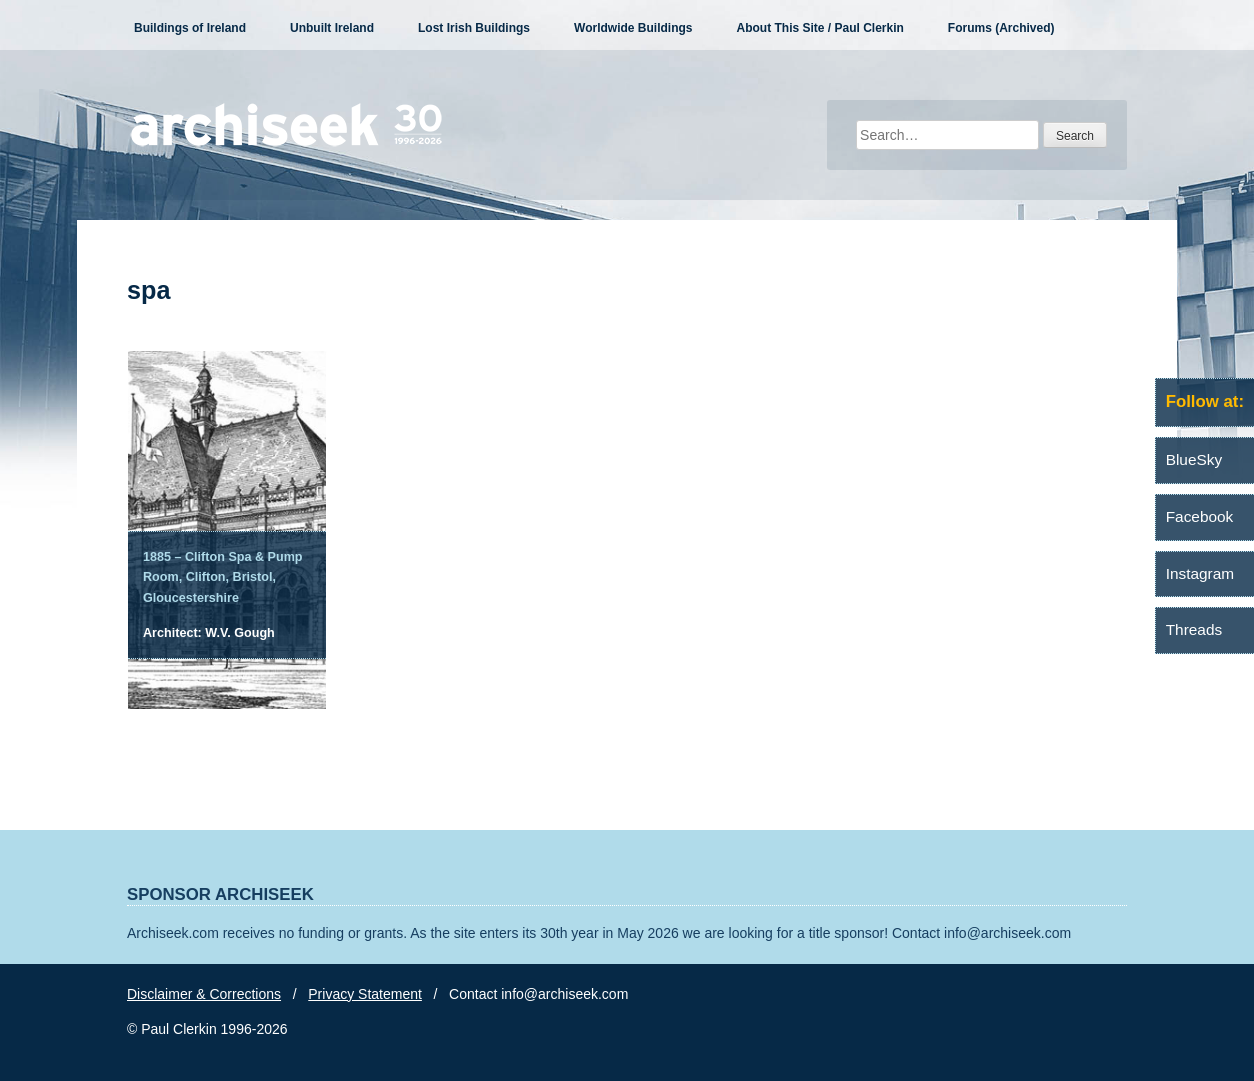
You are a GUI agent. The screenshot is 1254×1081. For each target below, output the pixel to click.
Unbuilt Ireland (332, 28)
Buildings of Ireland (190, 28)
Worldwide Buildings (633, 28)
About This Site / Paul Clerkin (819, 28)
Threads (1194, 629)
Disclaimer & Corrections (204, 994)
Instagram (1200, 573)
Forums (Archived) (1001, 28)
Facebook (1200, 516)
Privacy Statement (365, 994)
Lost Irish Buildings (474, 28)
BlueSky (1194, 459)
